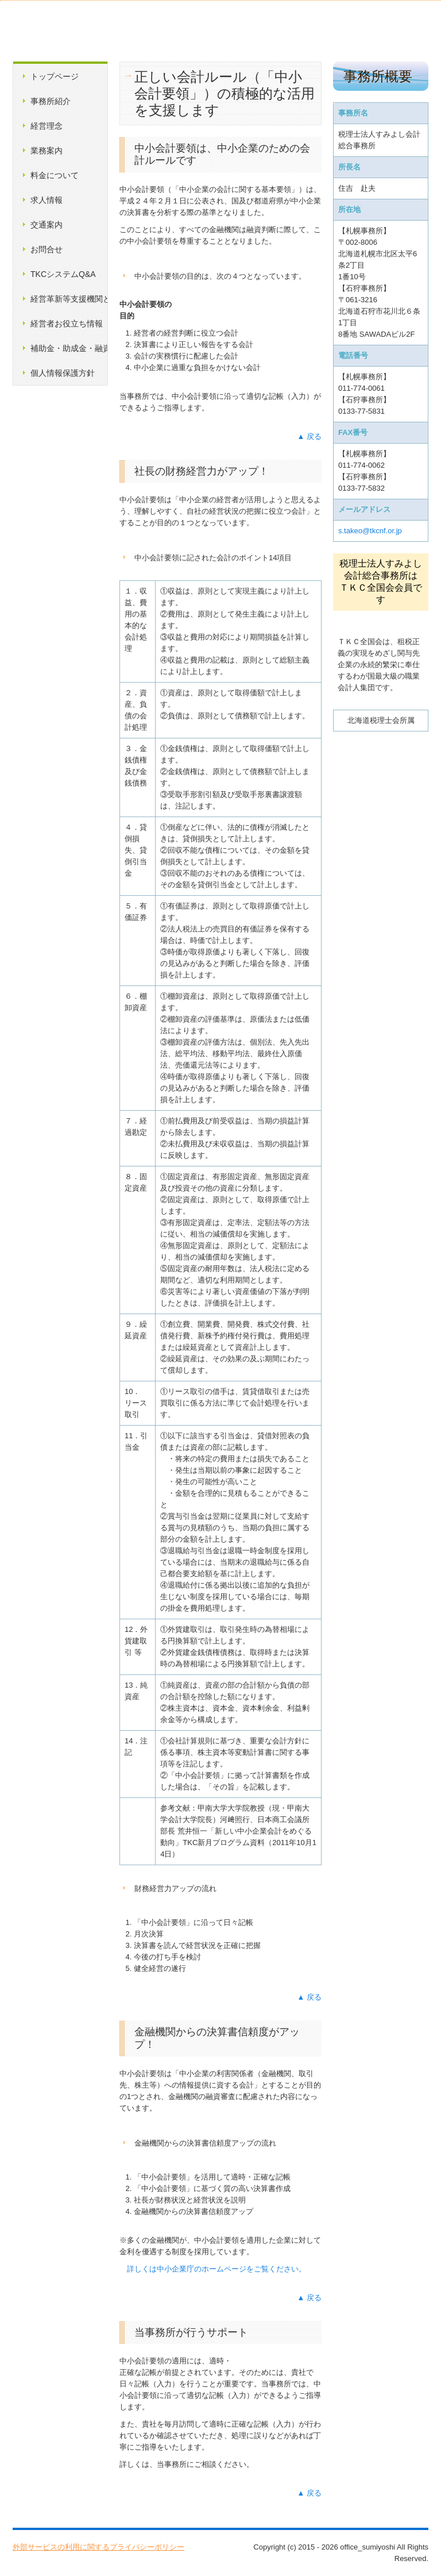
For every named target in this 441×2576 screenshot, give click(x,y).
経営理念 (46, 125)
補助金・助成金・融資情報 (68, 348)
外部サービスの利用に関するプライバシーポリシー (98, 2547)
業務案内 (46, 150)
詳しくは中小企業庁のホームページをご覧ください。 (216, 2269)
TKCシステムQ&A (63, 274)
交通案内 (46, 224)
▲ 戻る (309, 436)
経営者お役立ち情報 (66, 323)
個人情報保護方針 (62, 373)
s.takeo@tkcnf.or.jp (370, 530)
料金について (54, 175)
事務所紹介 (50, 101)
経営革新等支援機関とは (68, 298)
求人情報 (46, 200)
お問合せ (46, 249)
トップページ (54, 76)
